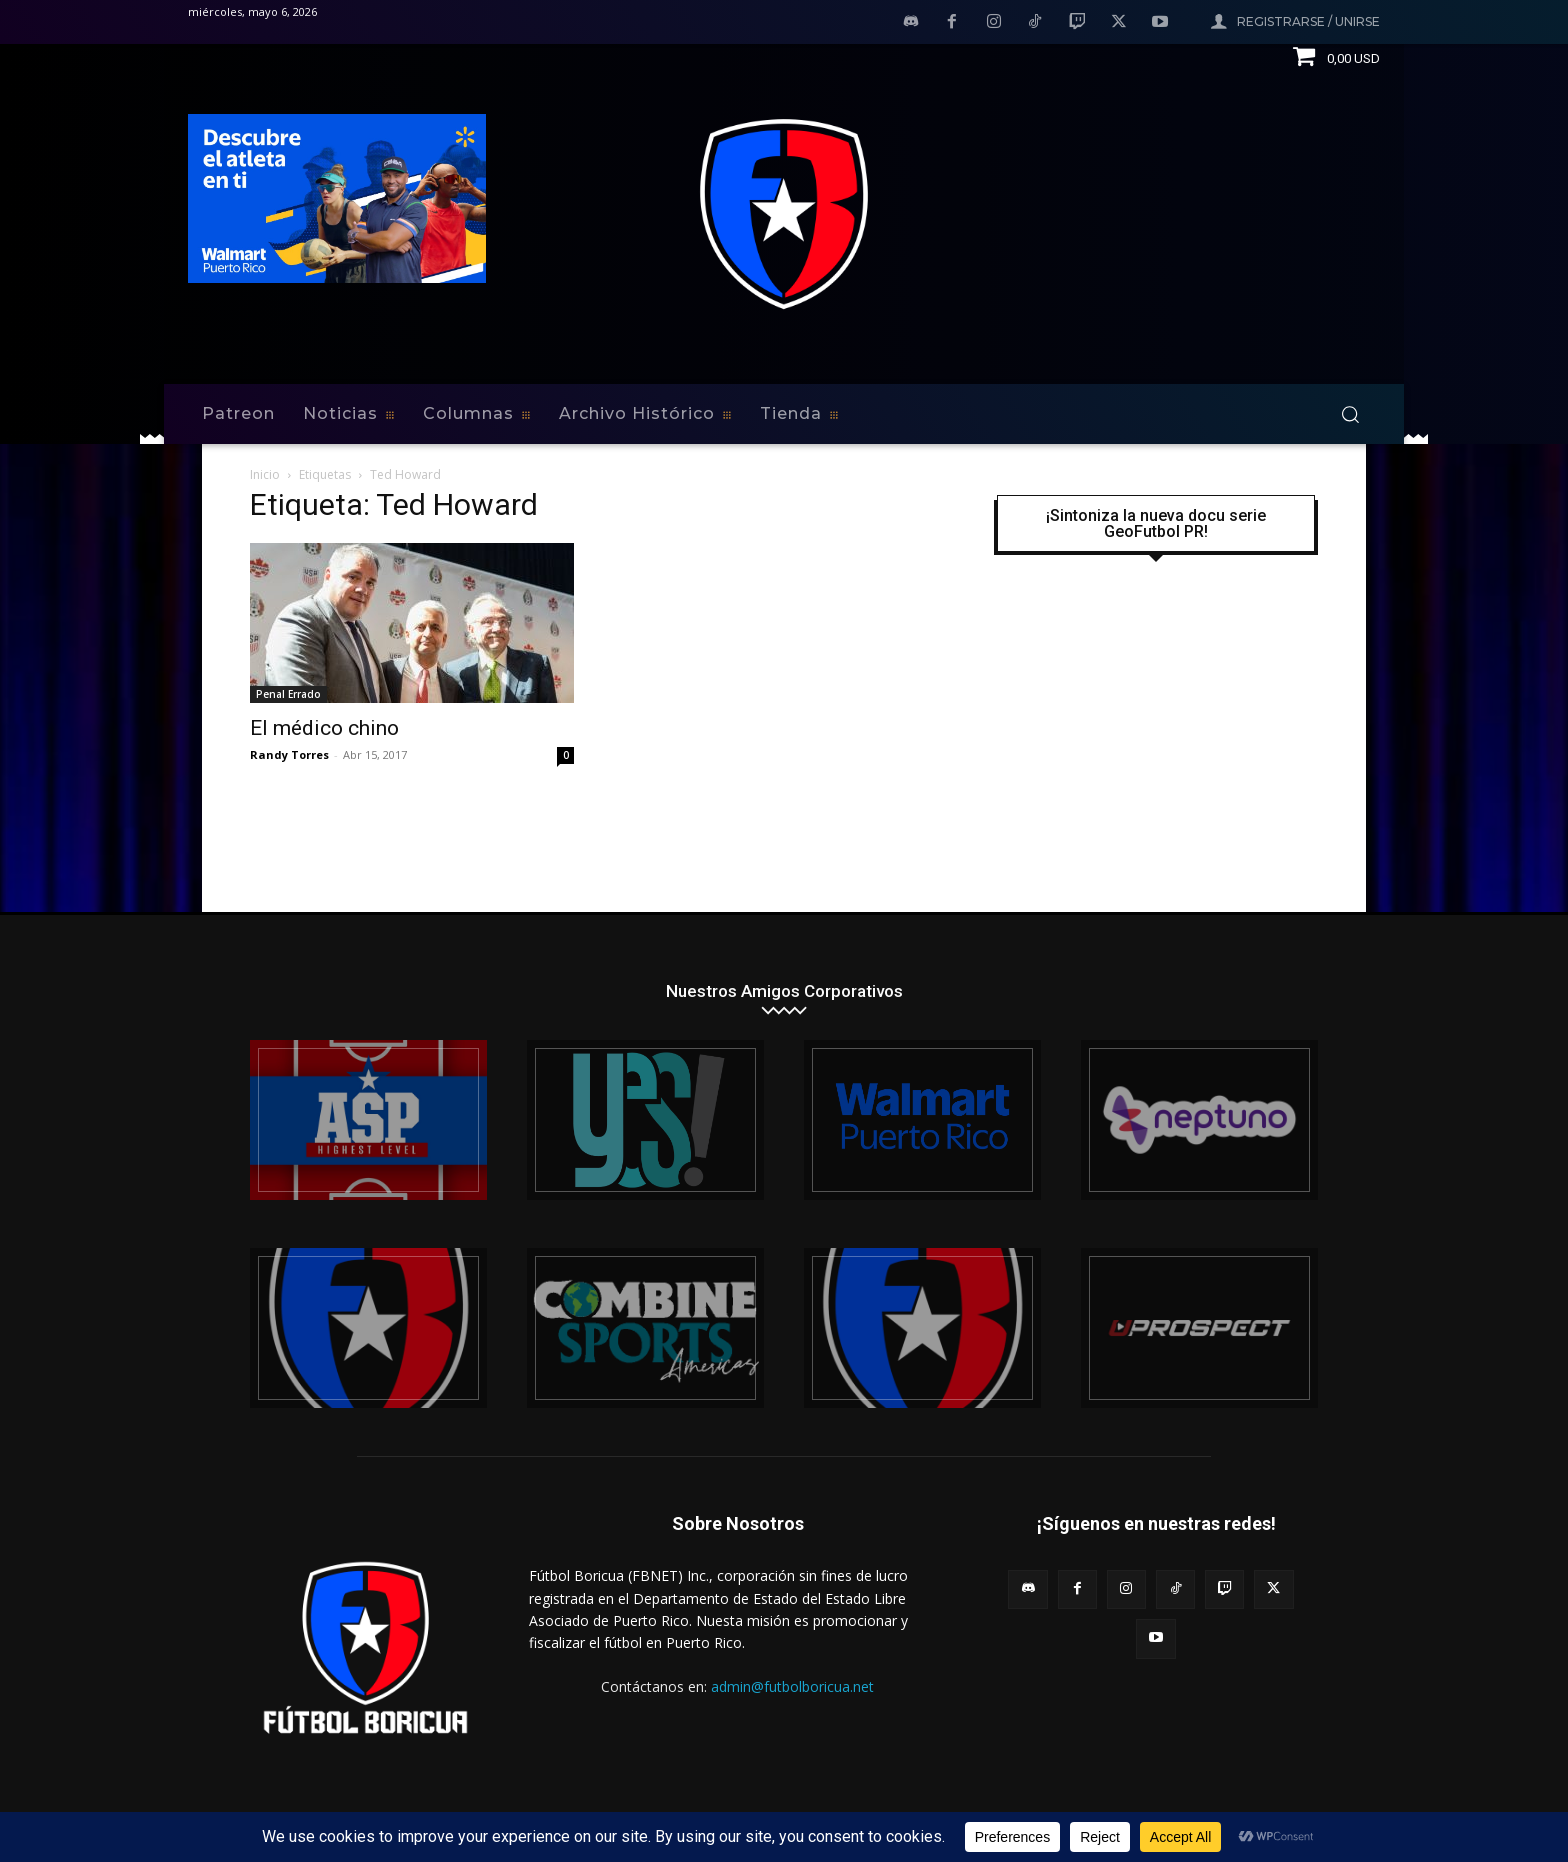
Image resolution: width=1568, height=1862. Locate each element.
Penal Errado (288, 694)
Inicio (265, 474)
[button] (1350, 414)
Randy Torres (289, 754)
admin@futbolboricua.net (792, 1686)
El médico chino (324, 728)
